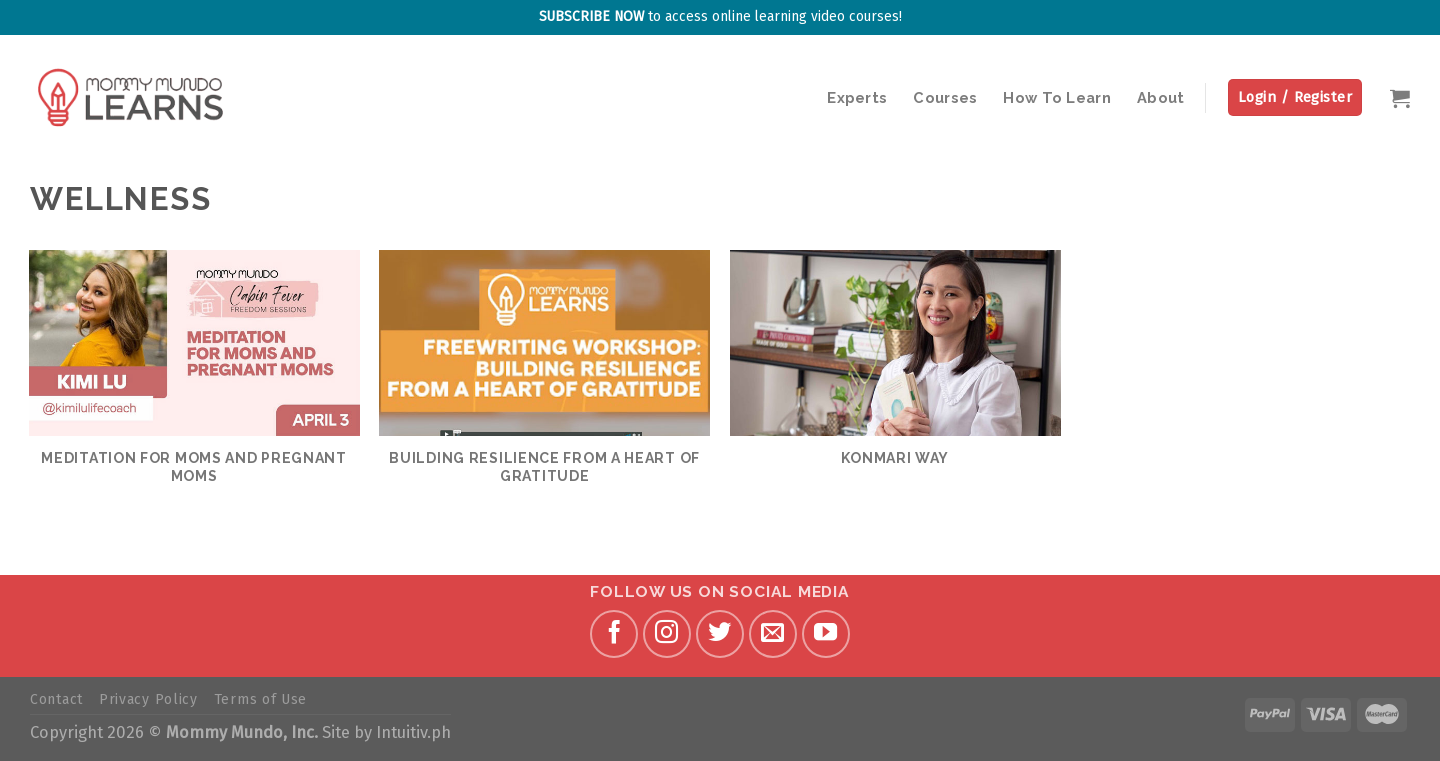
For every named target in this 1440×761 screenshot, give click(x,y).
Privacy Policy (148, 699)
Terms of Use (260, 699)
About (1160, 97)
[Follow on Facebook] (614, 634)
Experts (857, 97)
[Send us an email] (773, 634)
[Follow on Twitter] (720, 634)
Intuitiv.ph (413, 732)
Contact (56, 699)
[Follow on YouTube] (826, 634)
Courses (945, 97)
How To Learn (1057, 97)
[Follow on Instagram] (667, 634)
